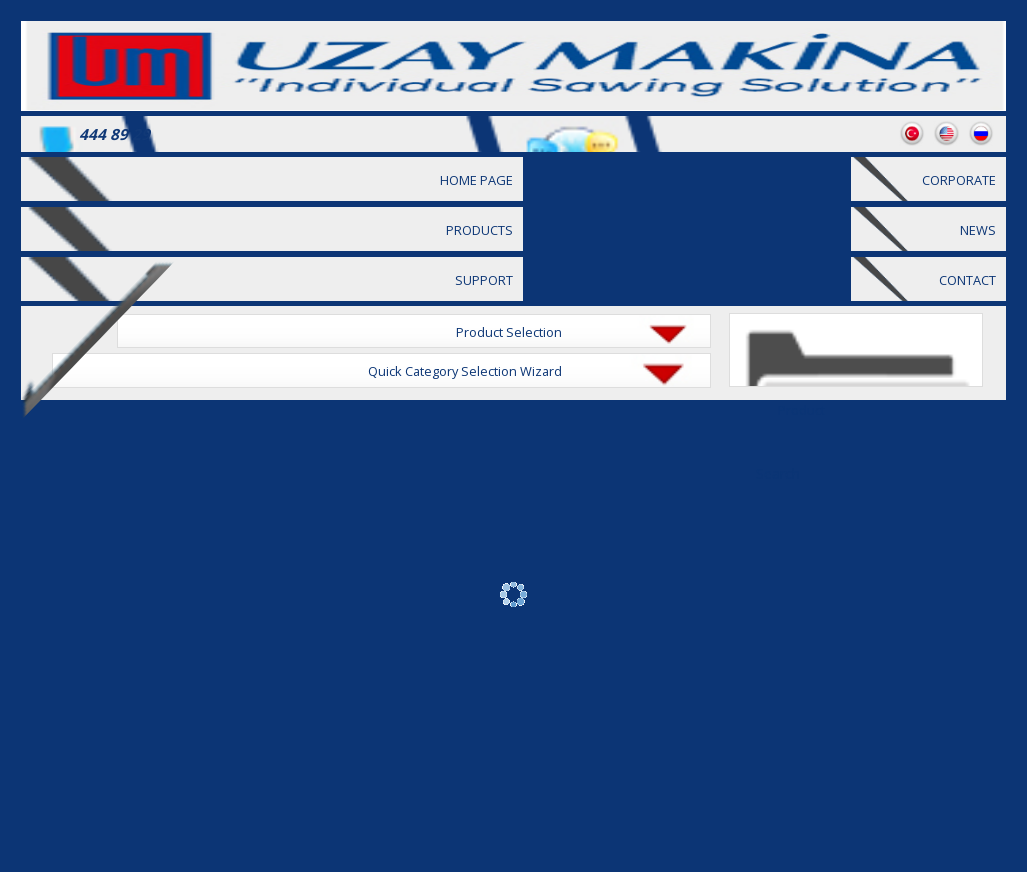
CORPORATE (959, 180)
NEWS (978, 230)
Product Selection (509, 332)
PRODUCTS (479, 230)
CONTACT (967, 280)
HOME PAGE (476, 180)
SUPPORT (484, 280)
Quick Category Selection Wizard (465, 371)
